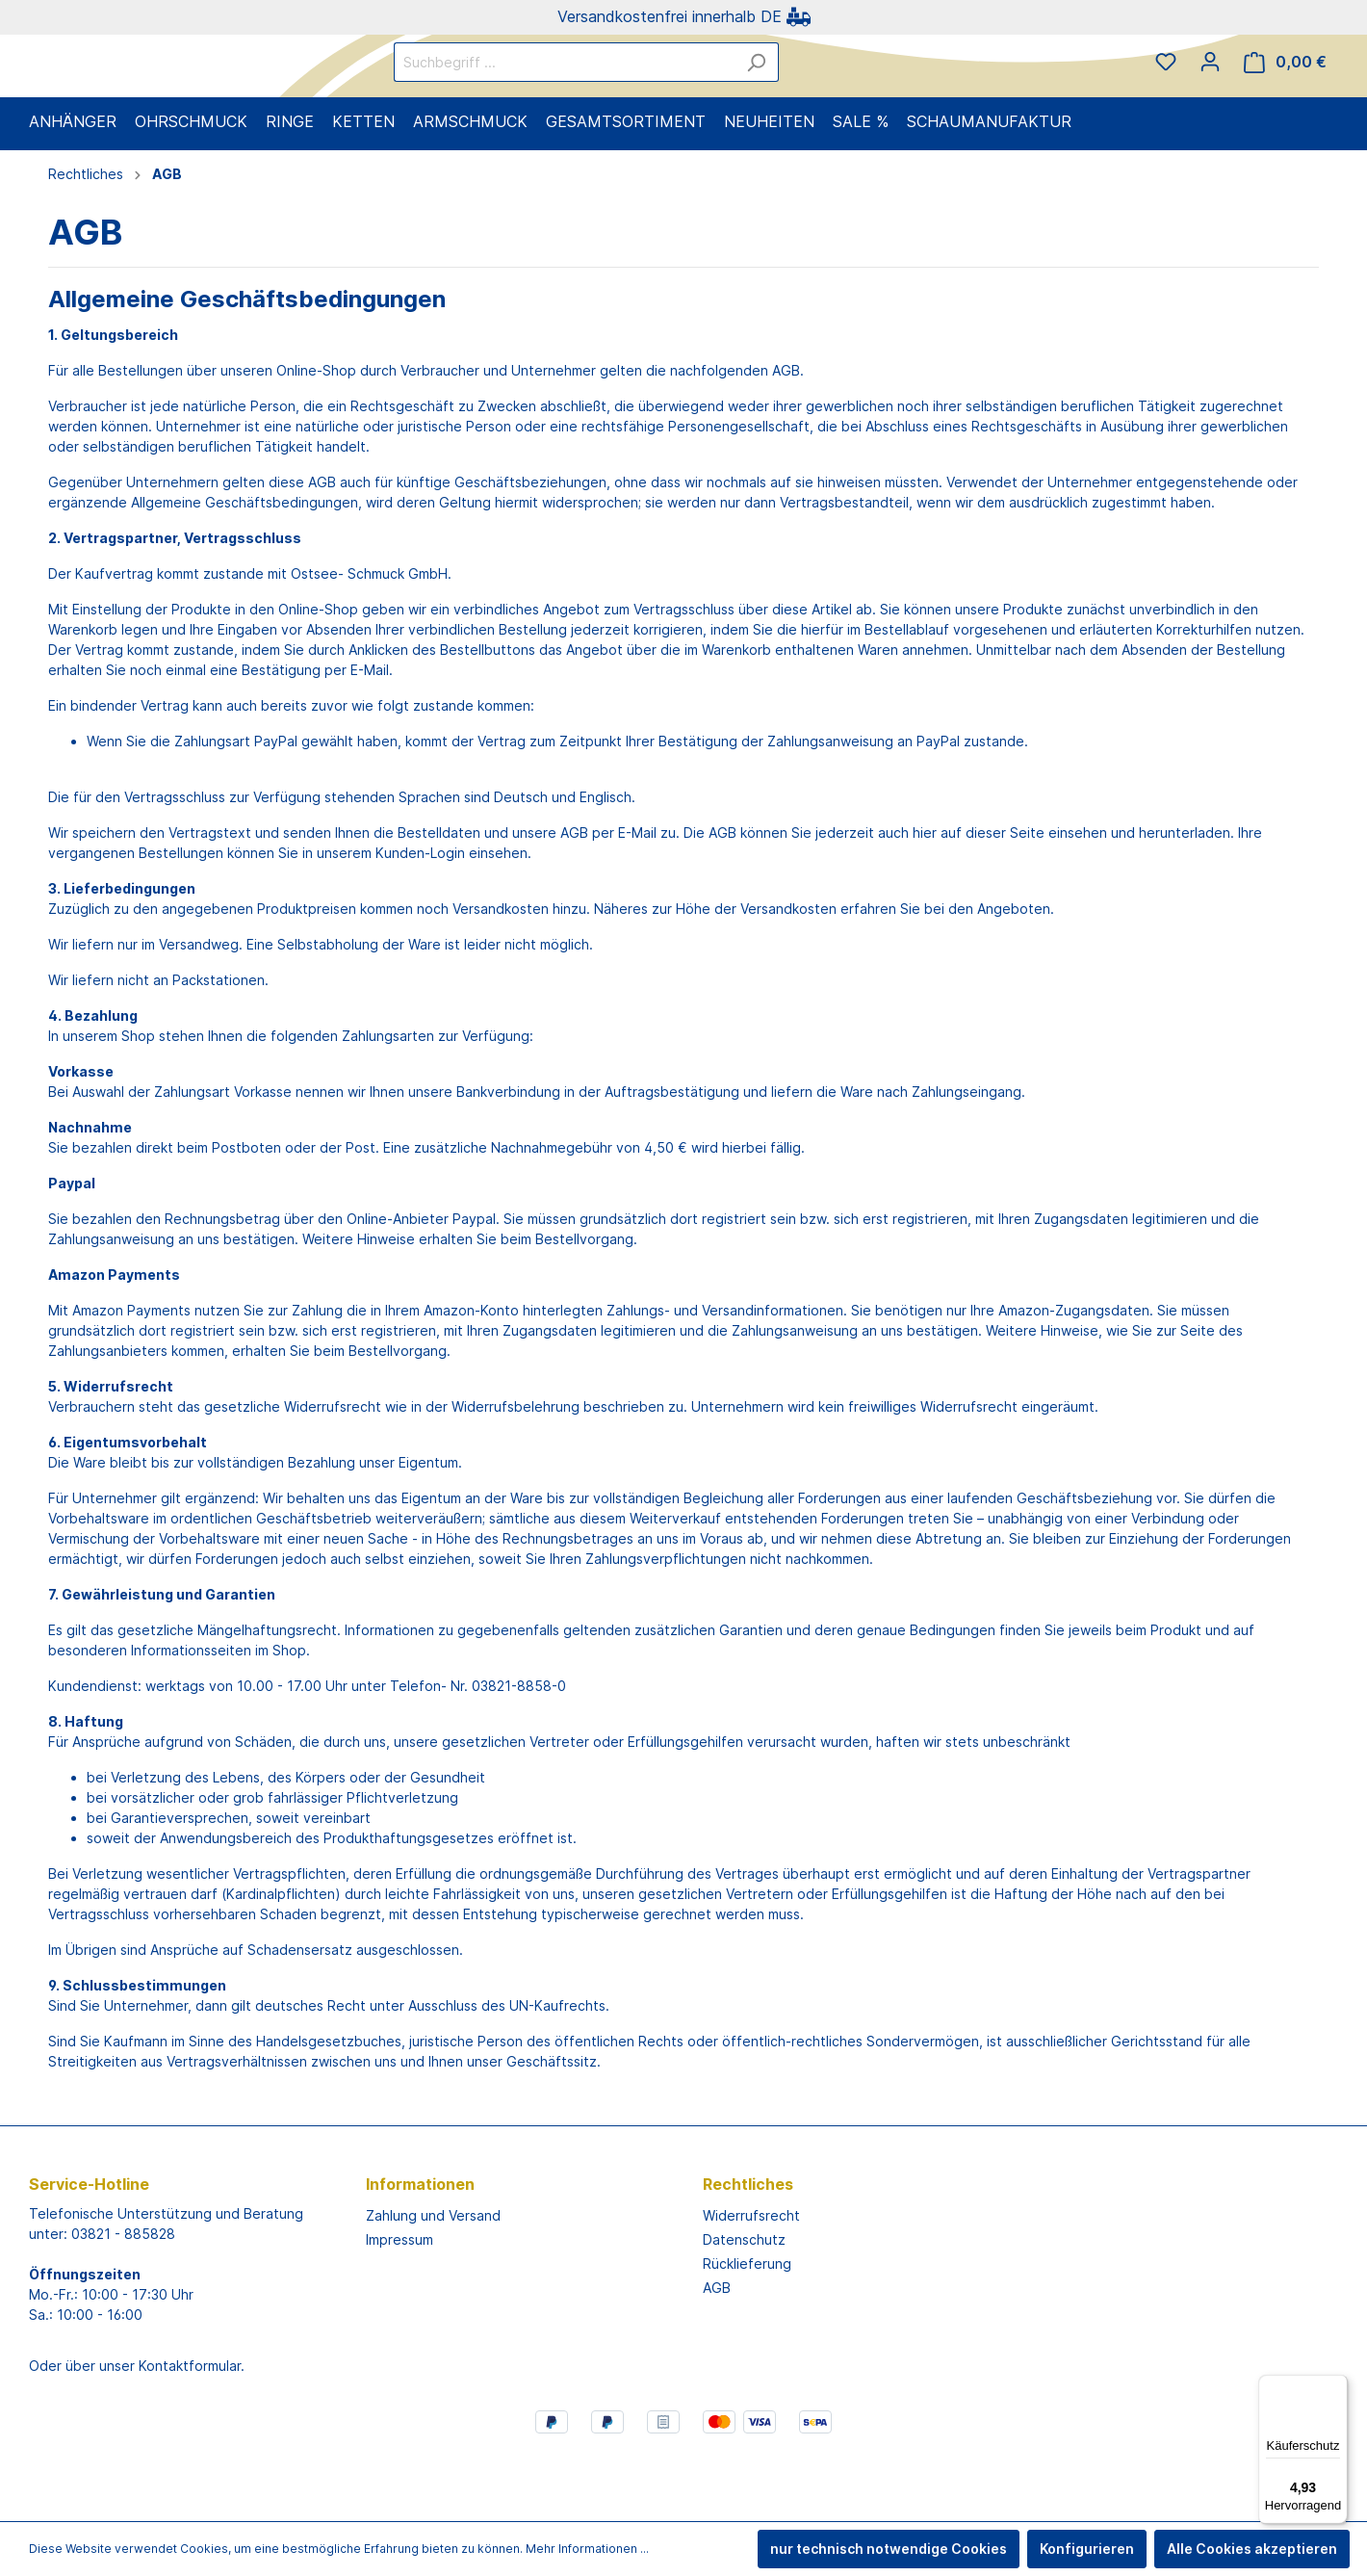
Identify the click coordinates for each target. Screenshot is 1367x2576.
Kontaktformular (190, 2430)
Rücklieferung (747, 2328)
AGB (717, 2352)
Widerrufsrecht (751, 2280)
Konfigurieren (1087, 2548)
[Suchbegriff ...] (649, 95)
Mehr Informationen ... (587, 2548)
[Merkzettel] (1166, 94)
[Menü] (1336, 2386)
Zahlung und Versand (433, 2280)
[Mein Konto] (1210, 94)
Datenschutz (744, 2304)
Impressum (399, 2304)
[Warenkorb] (1285, 95)
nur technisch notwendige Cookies (888, 2548)
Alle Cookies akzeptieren (1252, 2548)
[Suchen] (841, 95)
